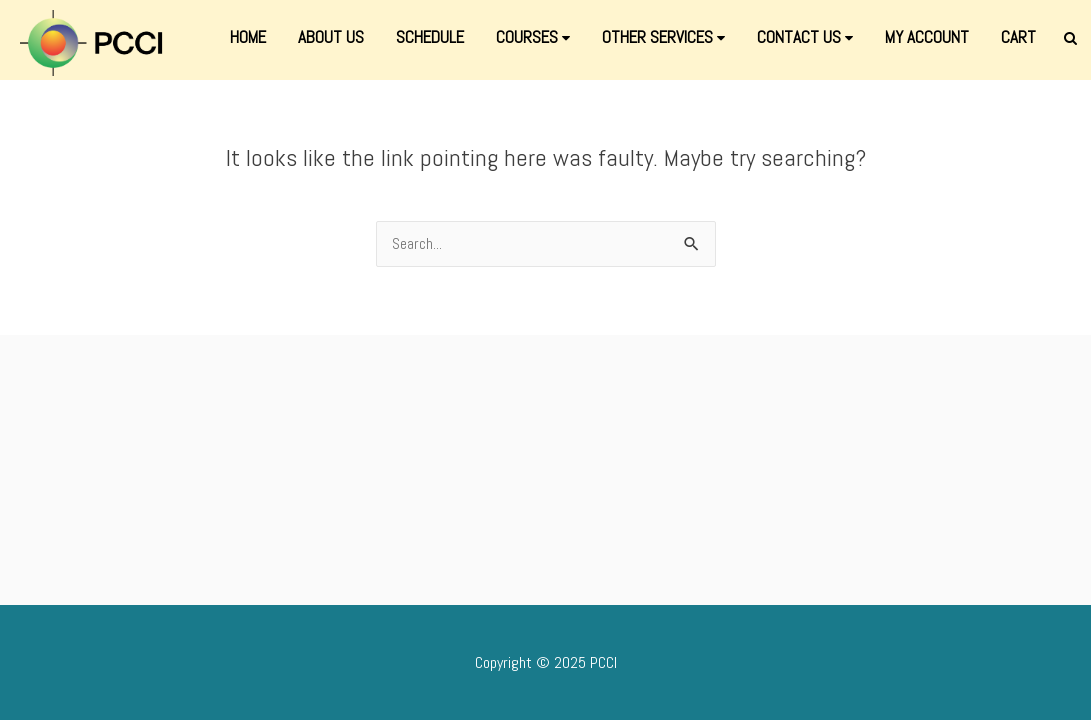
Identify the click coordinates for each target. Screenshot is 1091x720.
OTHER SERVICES (663, 37)
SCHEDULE (430, 37)
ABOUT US (331, 37)
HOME (248, 37)
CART (1018, 37)
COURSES (533, 37)
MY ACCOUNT (927, 37)
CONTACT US (805, 37)
